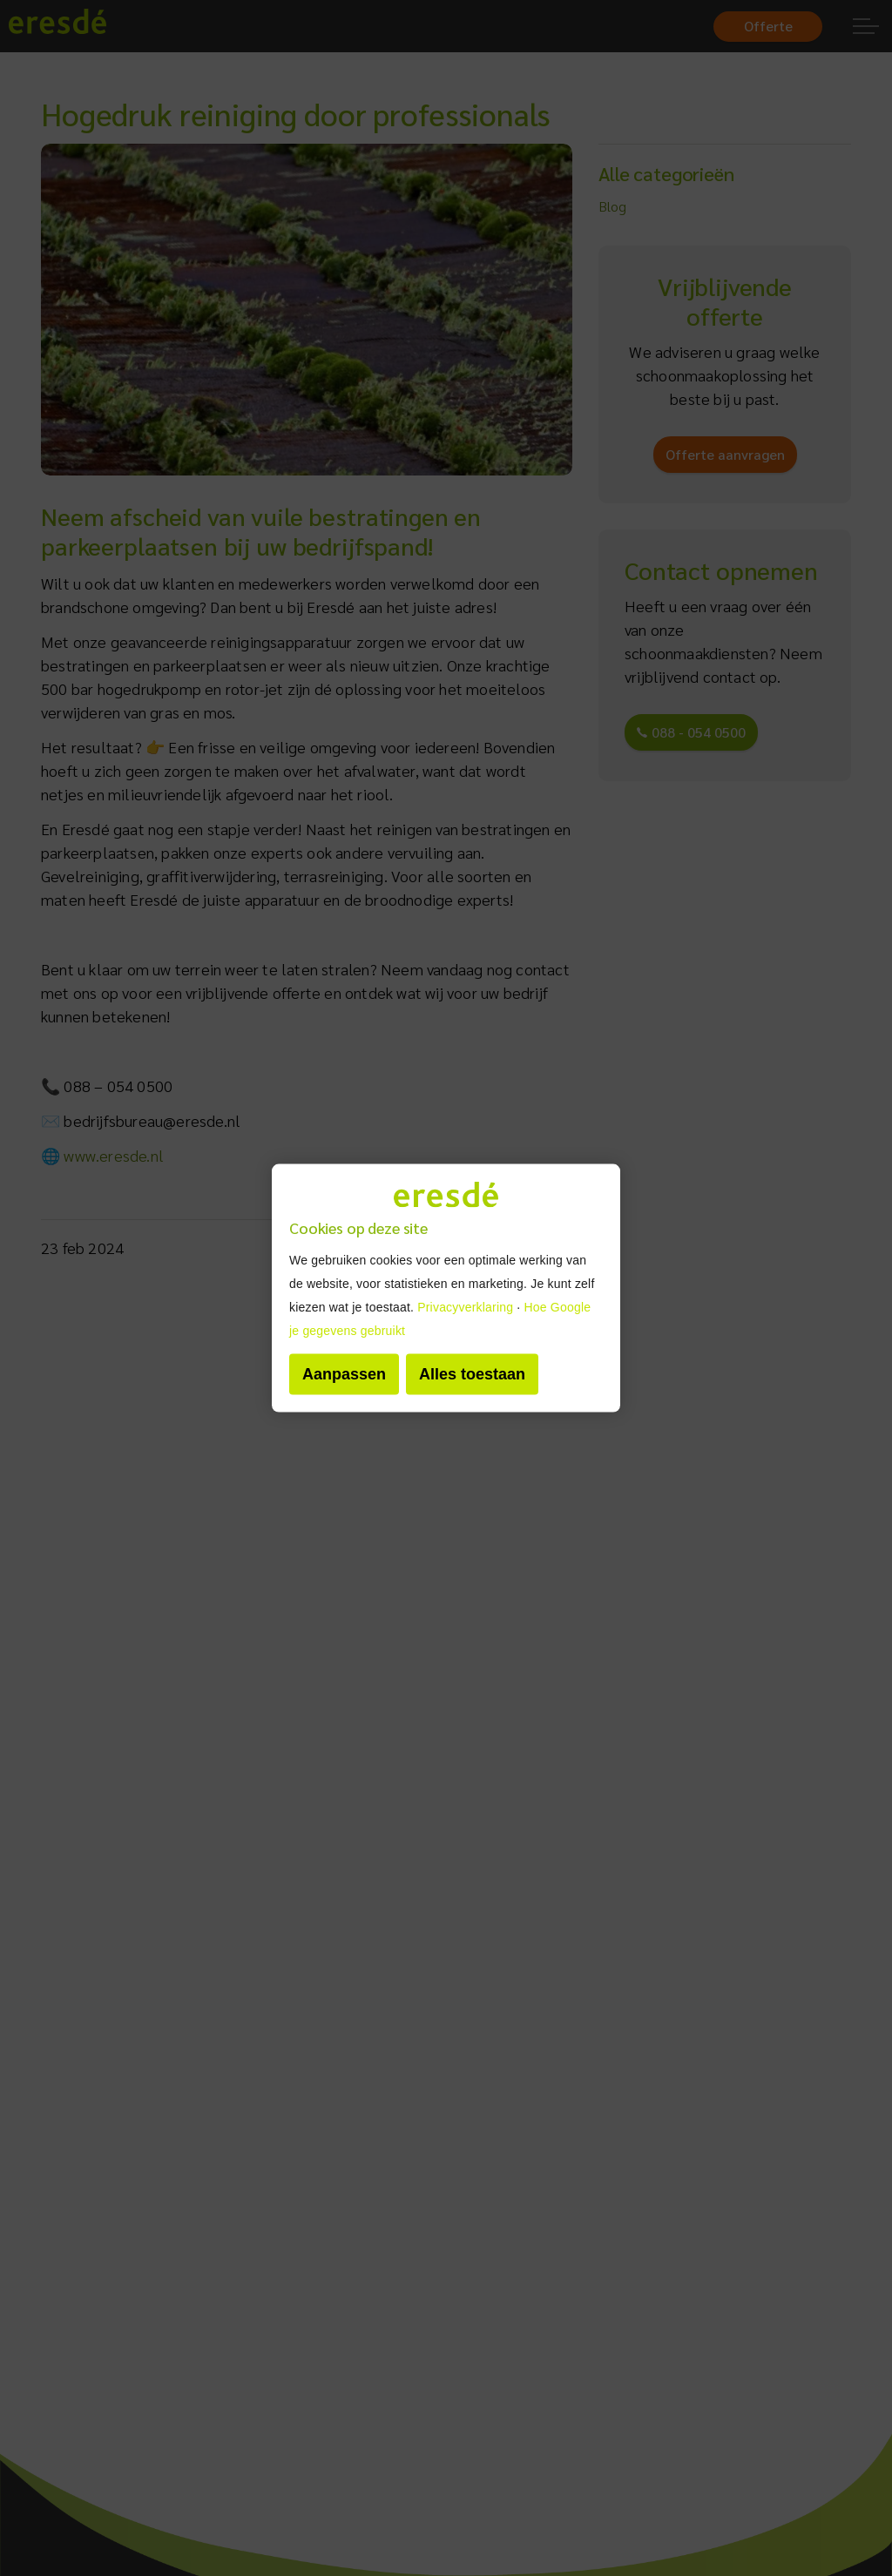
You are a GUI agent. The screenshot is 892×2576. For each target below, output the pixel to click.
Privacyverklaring (465, 1306)
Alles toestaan (472, 1373)
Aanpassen (344, 1373)
